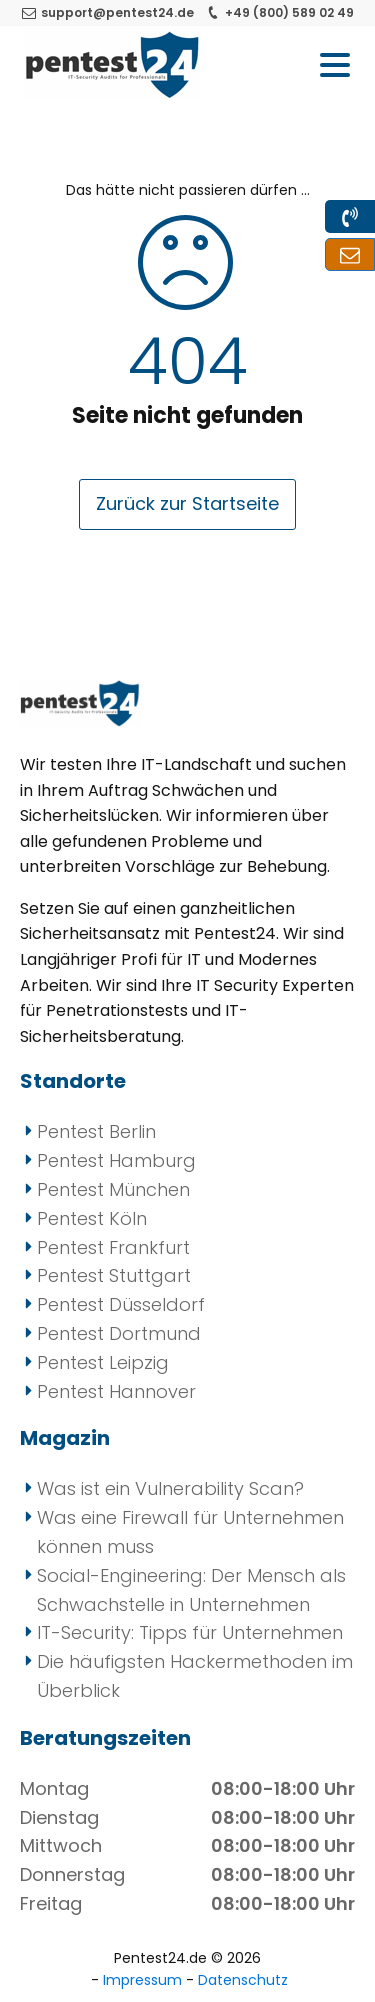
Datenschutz (243, 1980)
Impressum (144, 1980)
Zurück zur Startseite (187, 503)
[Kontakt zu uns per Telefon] (350, 216)
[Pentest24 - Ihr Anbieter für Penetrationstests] (112, 65)
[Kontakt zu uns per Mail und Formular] (350, 254)
